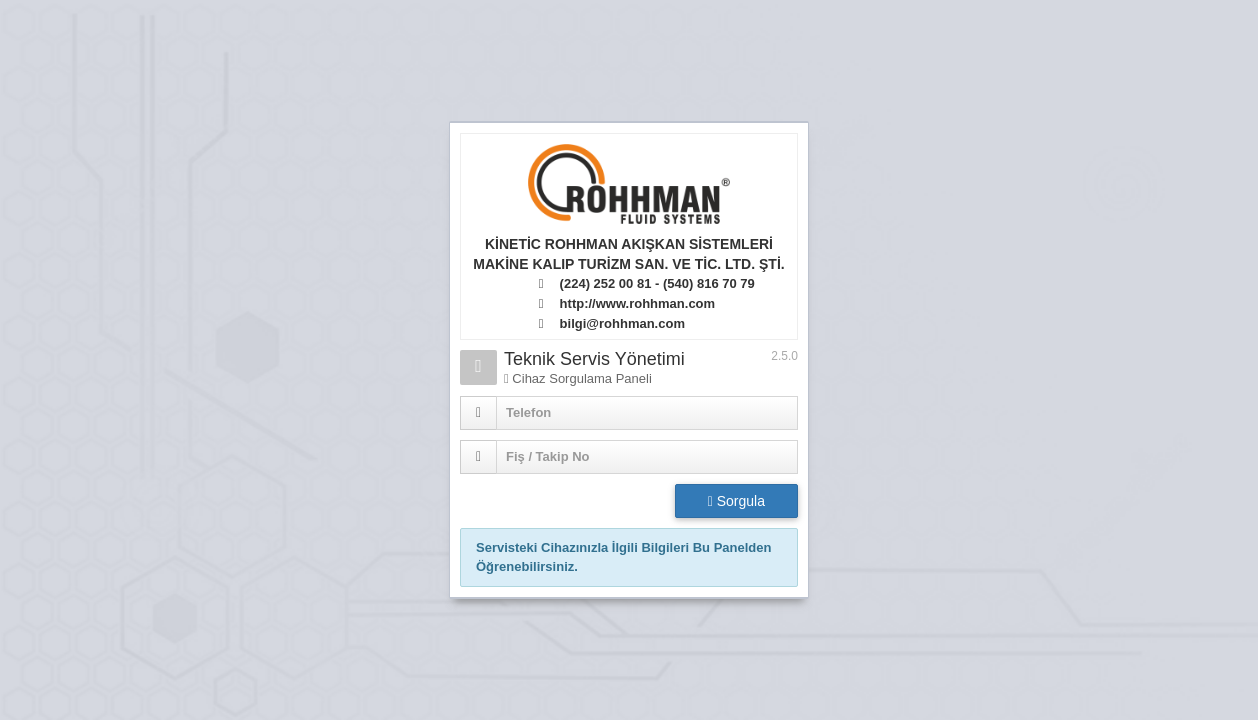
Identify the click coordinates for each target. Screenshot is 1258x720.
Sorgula (736, 501)
